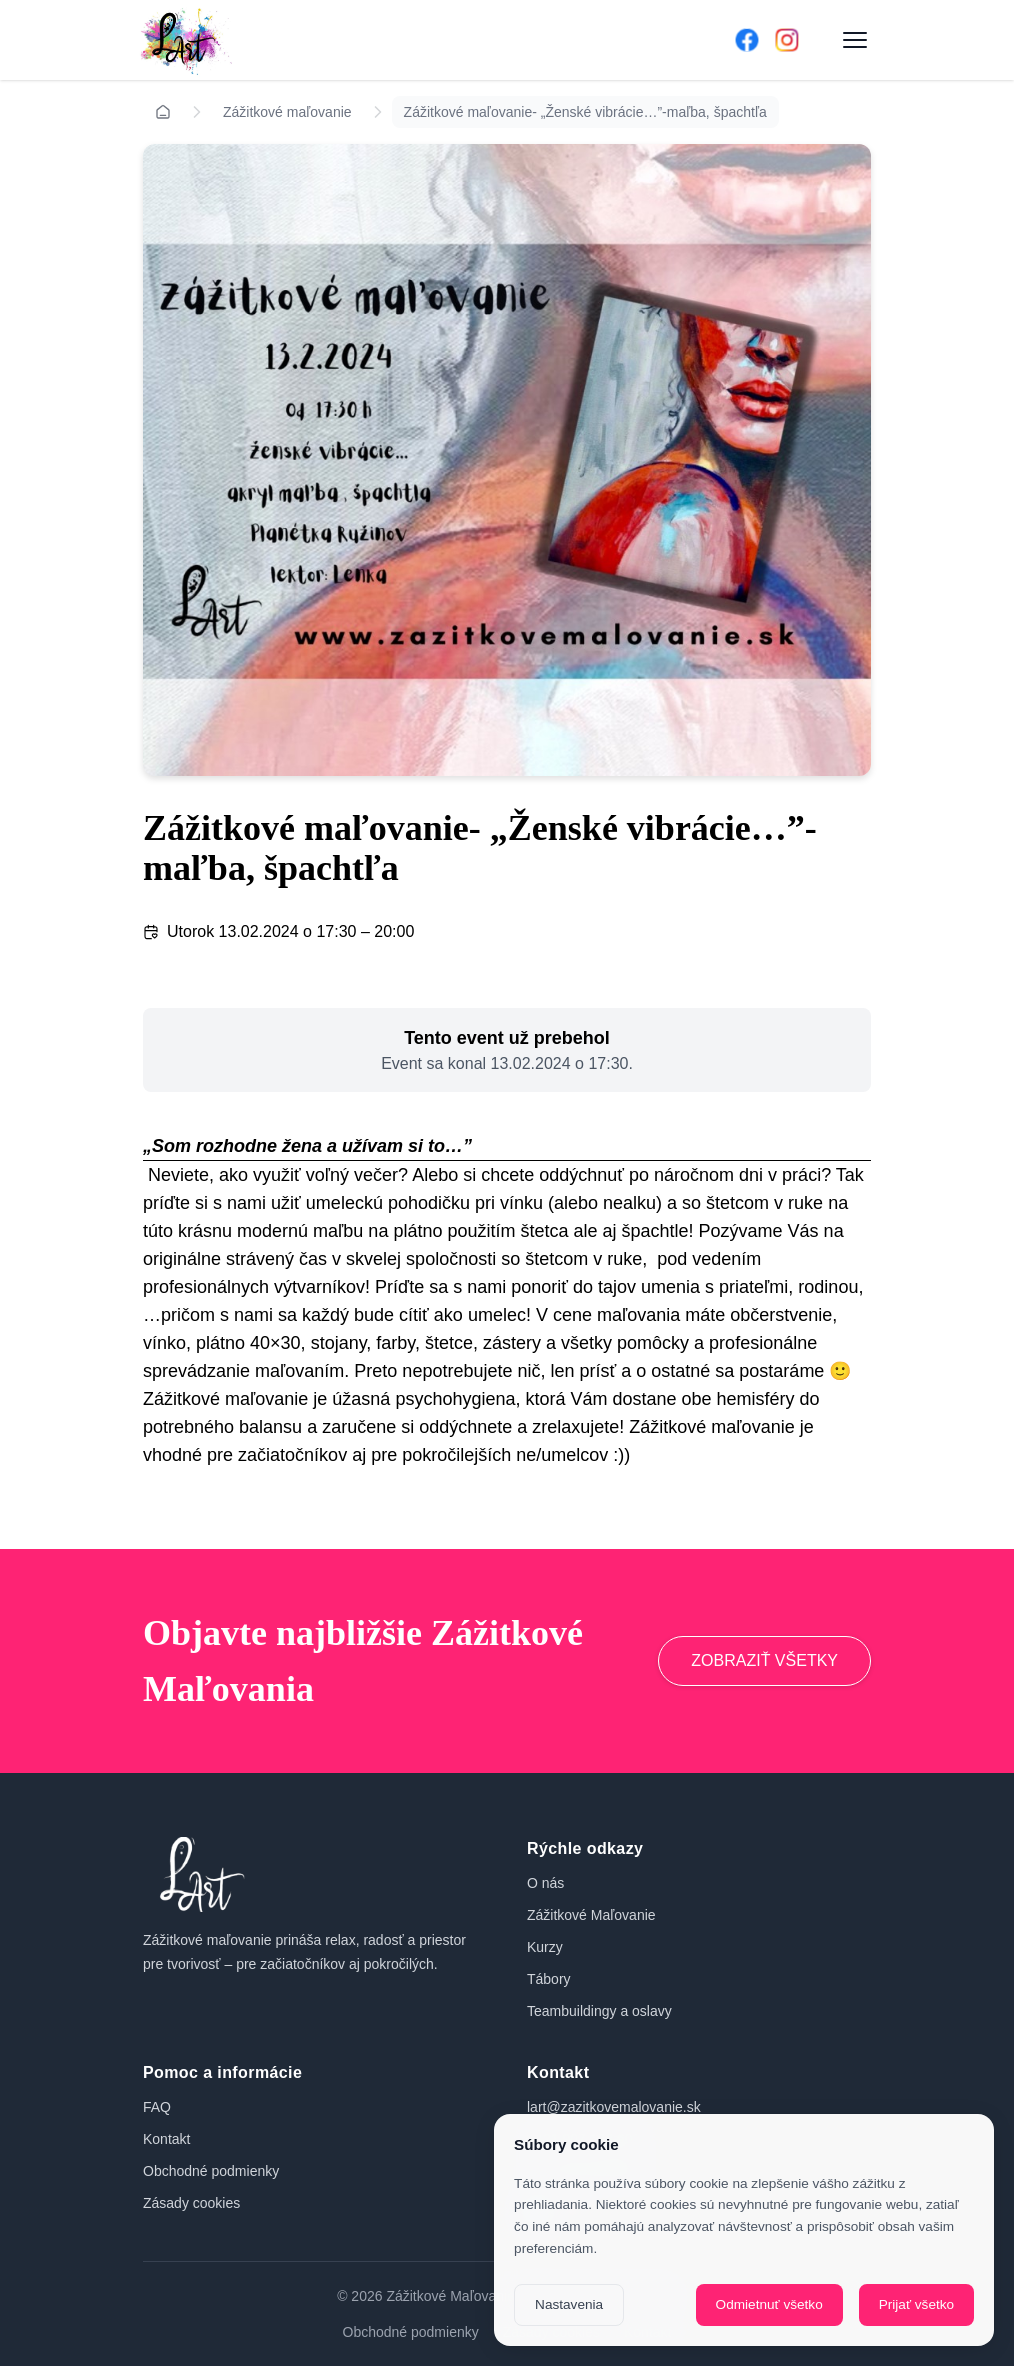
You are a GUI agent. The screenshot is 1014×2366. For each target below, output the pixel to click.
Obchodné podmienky (211, 2171)
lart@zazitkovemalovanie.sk (614, 2107)
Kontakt (166, 2139)
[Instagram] (787, 40)
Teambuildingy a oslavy (599, 2011)
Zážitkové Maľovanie (591, 1915)
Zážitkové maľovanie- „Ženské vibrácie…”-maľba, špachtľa (585, 112)
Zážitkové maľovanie (287, 112)
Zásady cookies (191, 2203)
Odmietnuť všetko (769, 2304)
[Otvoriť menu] (855, 40)
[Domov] (409, 40)
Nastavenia (569, 2304)
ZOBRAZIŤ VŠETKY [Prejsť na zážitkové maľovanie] (764, 1660)
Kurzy (545, 1947)
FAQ (157, 2107)
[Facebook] (747, 40)
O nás (545, 1883)
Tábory (549, 1979)
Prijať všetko (916, 2304)
